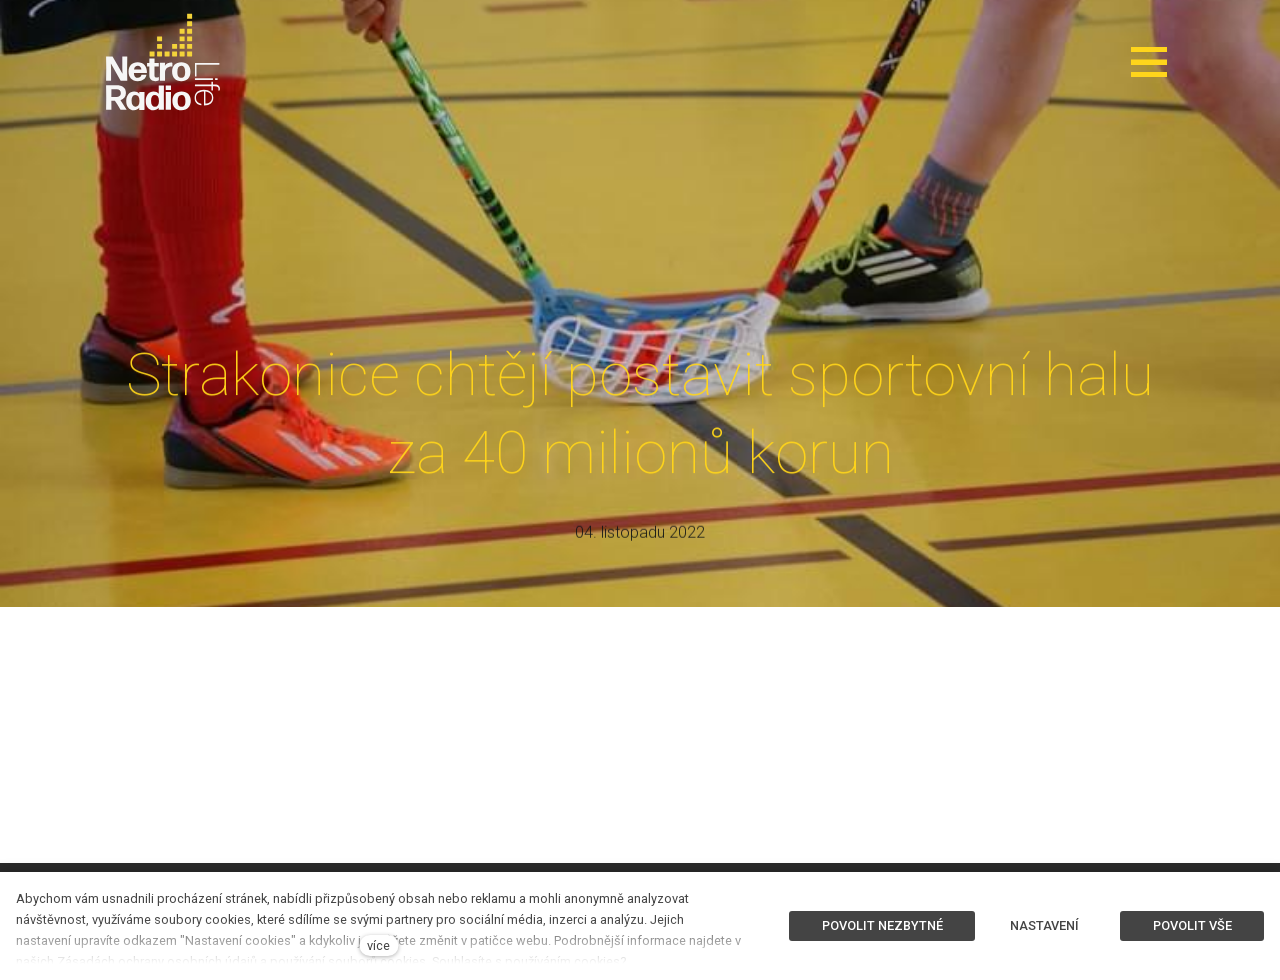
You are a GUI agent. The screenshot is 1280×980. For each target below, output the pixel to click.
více (378, 945)
